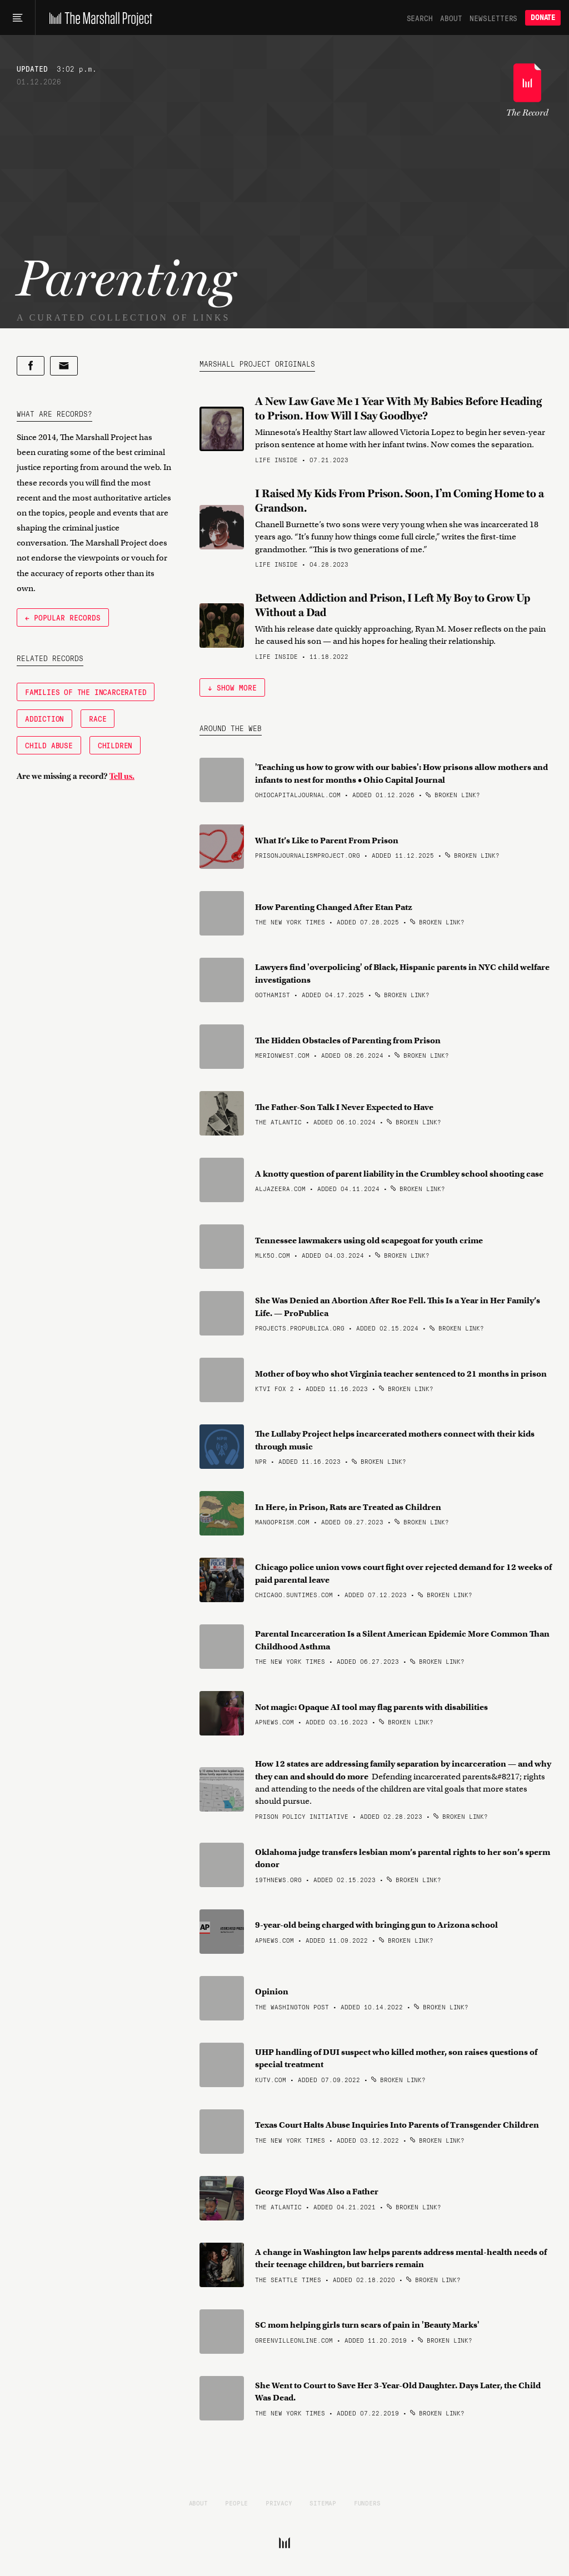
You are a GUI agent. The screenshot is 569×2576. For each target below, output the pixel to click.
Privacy (279, 2502)
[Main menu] (17, 18)
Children (115, 745)
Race (97, 718)
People (236, 2502)
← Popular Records (63, 617)
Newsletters (493, 18)
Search (420, 18)
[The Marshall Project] (98, 18)
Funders (367, 2502)
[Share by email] (64, 366)
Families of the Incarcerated (85, 692)
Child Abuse (49, 745)
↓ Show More (232, 687)
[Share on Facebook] (30, 366)
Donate (543, 17)
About (451, 18)
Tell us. (121, 776)
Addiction (44, 718)
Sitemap (323, 2502)
